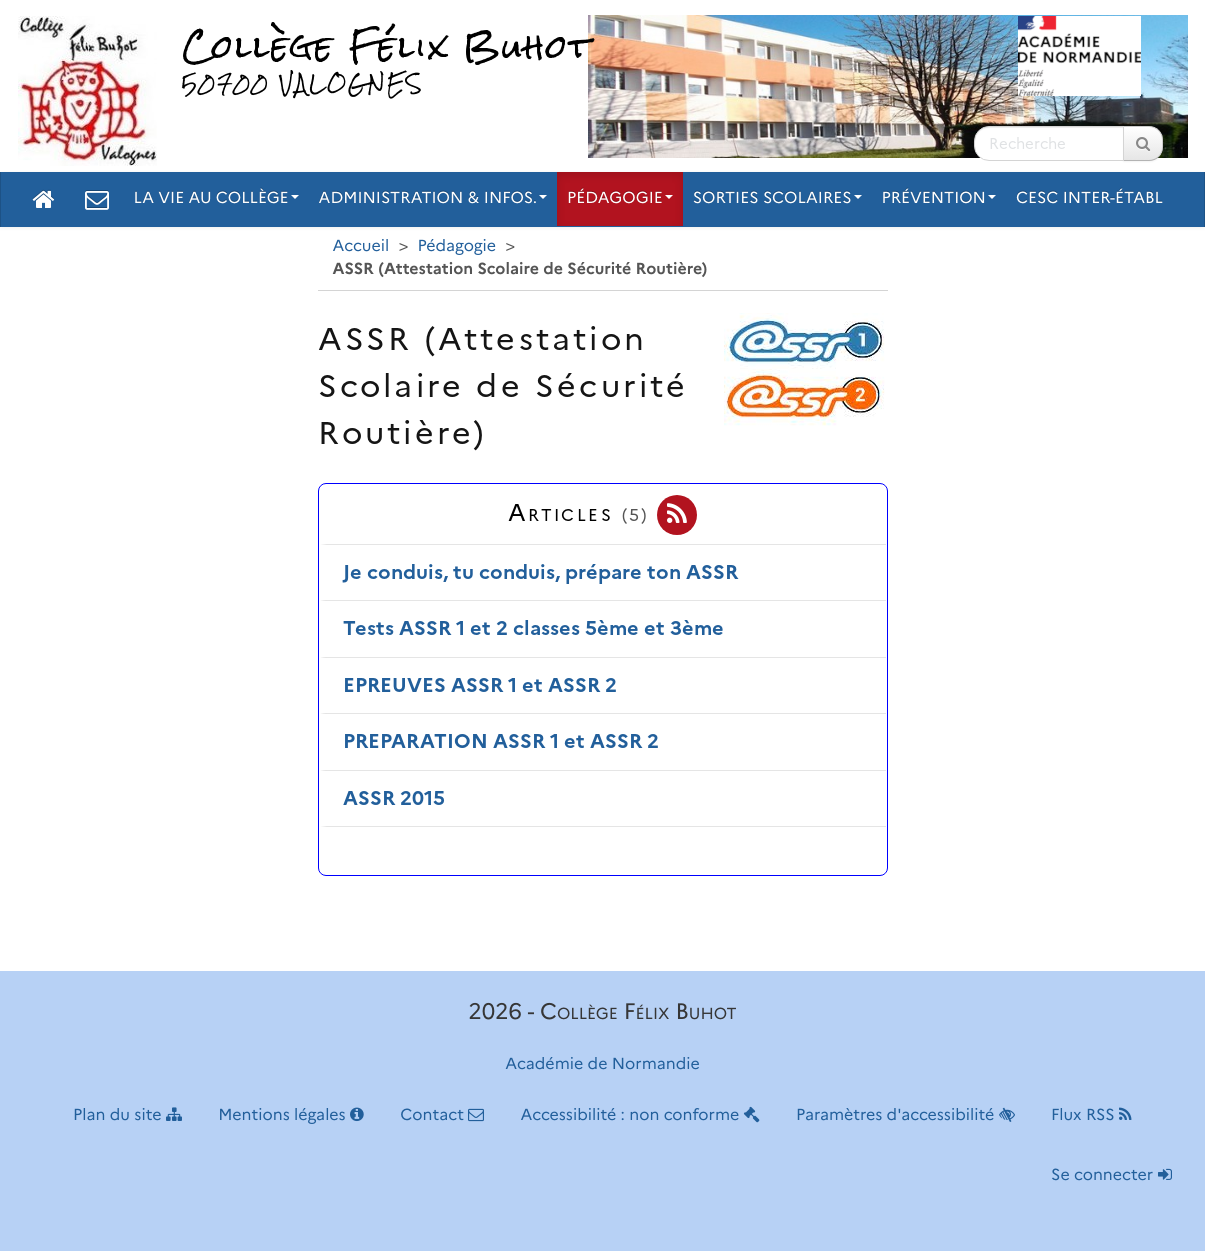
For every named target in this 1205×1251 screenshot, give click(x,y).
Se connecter (1111, 1175)
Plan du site (127, 1115)
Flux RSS (1091, 1115)
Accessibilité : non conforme (640, 1115)
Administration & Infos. (433, 198)
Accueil (361, 246)
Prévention (939, 198)
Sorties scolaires (777, 198)
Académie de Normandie (602, 1064)
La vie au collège (216, 198)
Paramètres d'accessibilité (905, 1115)
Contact (442, 1115)
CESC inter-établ (1089, 198)
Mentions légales (291, 1115)
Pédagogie (620, 198)
